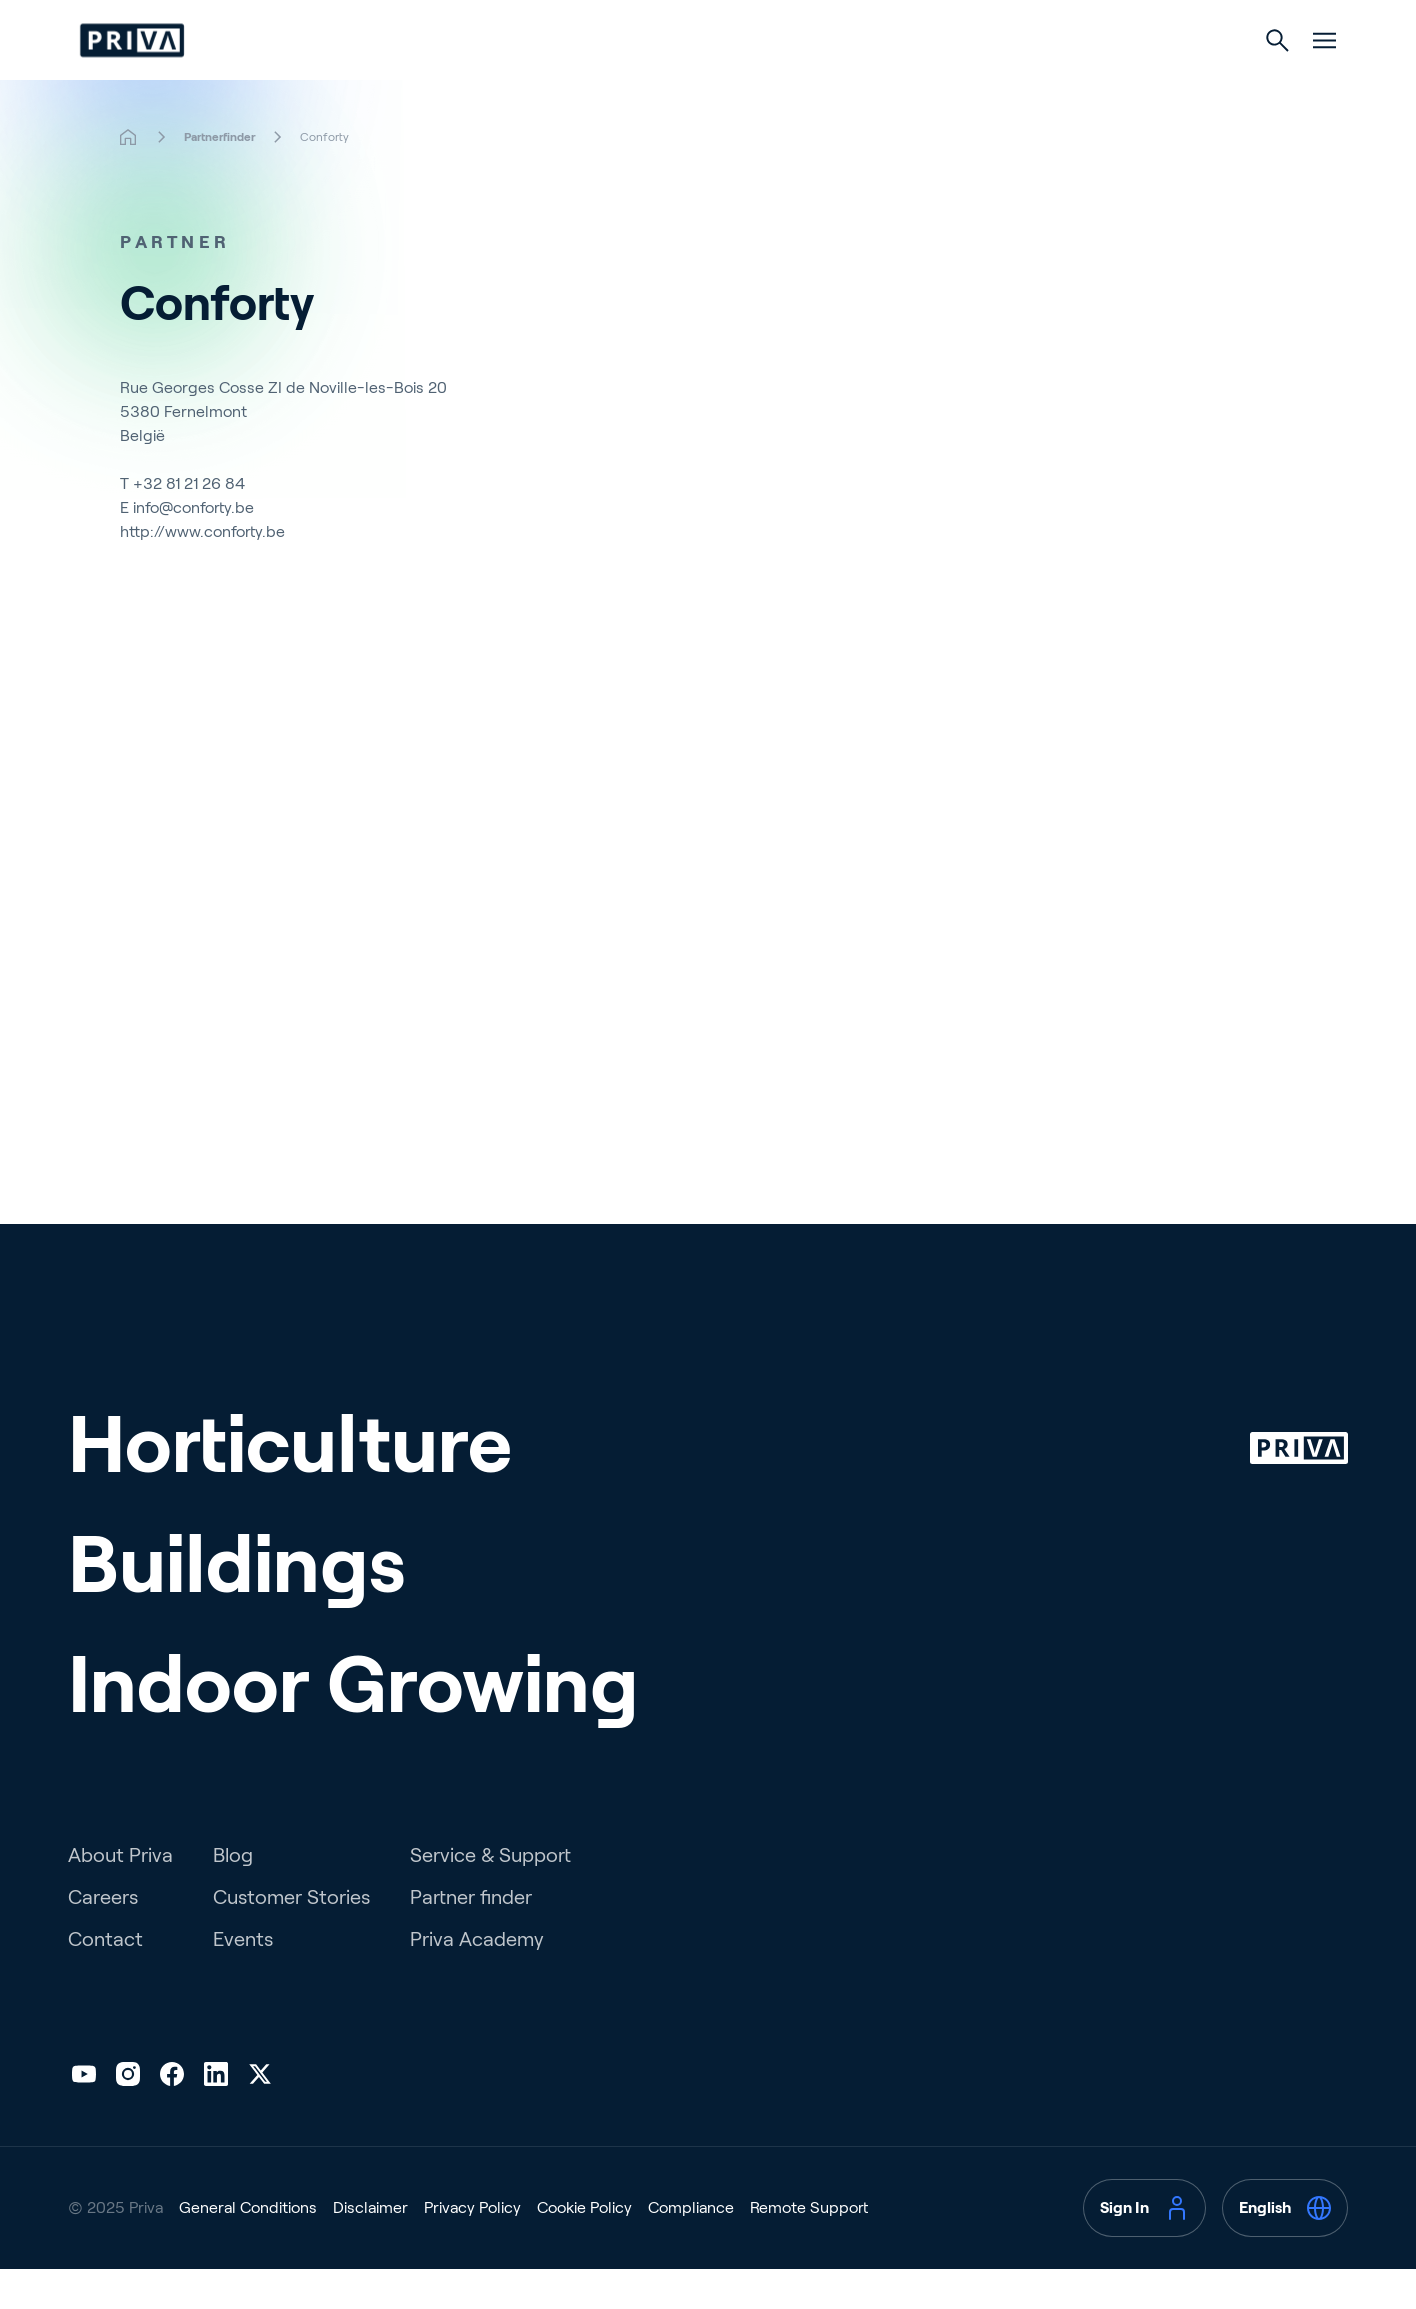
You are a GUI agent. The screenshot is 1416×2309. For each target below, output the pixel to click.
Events (243, 1979)
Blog (233, 1895)
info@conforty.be (193, 547)
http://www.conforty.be (202, 571)
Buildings (707, 81)
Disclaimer (370, 2247)
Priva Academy (477, 1979)
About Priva (120, 1895)
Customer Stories (291, 1937)
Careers (103, 1937)
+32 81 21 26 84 (189, 523)
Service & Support (490, 1895)
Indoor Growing (876, 81)
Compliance (691, 2247)
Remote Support (809, 2247)
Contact (105, 1979)
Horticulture (550, 81)
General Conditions (248, 2247)
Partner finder (471, 1937)
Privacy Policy (472, 2247)
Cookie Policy (584, 2247)
